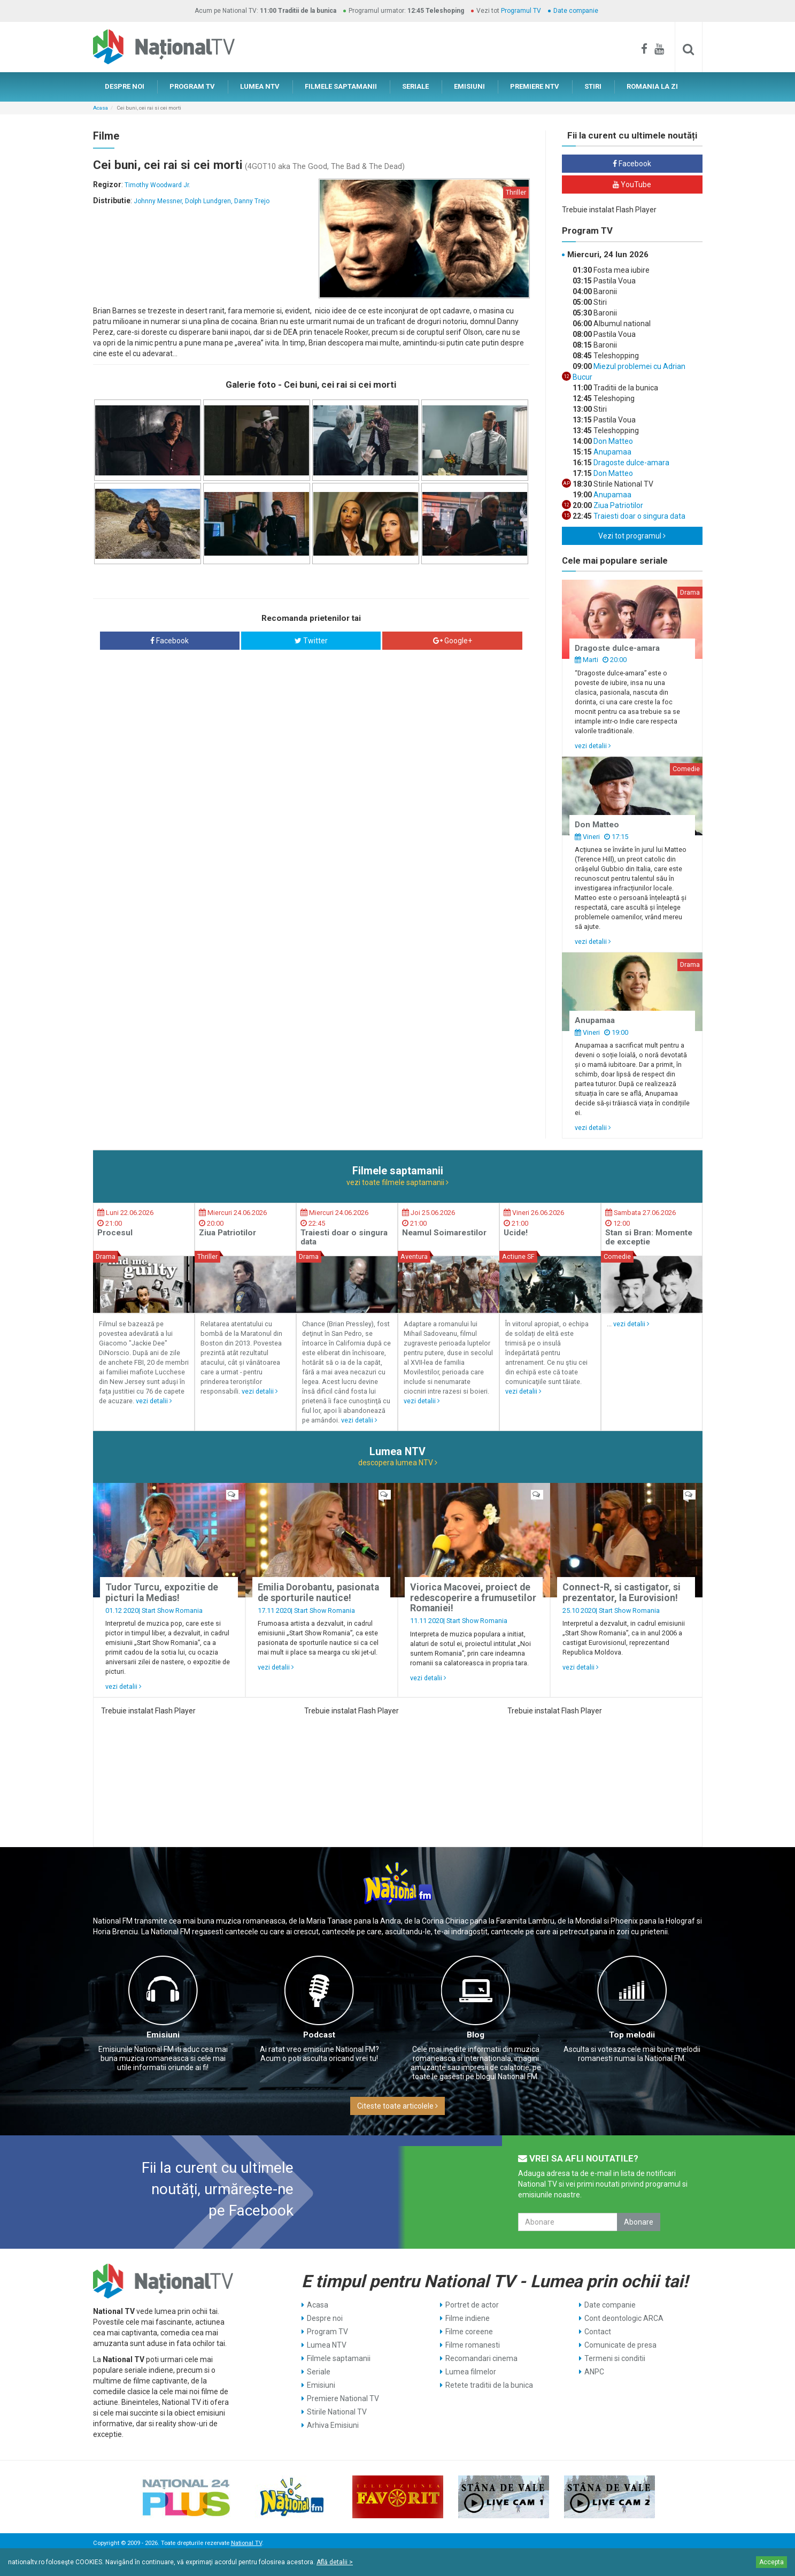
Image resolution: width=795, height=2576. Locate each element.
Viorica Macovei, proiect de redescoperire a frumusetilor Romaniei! (473, 1597)
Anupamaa (611, 452)
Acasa (100, 108)
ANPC (594, 2371)
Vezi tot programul (632, 536)
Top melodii (632, 2035)
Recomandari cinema (481, 2358)
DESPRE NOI (124, 86)
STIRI (592, 86)
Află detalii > (335, 2562)
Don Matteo (612, 441)
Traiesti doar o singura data (638, 516)
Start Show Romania (172, 1610)
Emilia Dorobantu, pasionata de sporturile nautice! (318, 1592)
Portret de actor (472, 2305)
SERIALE (415, 86)
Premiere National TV (343, 2398)
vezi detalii (593, 746)
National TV (246, 2543)
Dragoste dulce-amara (630, 462)
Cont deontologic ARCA (623, 2318)
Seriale (318, 2371)
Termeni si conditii (614, 2358)
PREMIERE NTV (534, 86)
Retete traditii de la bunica (489, 2385)
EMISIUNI (469, 86)
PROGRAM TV (192, 86)
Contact (597, 2331)
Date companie (575, 10)
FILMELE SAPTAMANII (341, 86)
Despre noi (325, 2318)
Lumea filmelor (470, 2371)
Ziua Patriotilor (617, 505)
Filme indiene (467, 2318)
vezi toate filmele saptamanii (397, 1182)
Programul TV (521, 10)
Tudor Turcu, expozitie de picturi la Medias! (161, 1592)
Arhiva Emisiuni (333, 2425)
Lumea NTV (326, 2345)
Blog (475, 2035)
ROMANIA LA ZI (652, 86)
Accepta (771, 2562)
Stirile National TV (337, 2412)
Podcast (319, 2035)
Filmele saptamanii (339, 2358)
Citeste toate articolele (397, 2106)
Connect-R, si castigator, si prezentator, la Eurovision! (621, 1592)
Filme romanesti (472, 2345)
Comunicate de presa (620, 2345)
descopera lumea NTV (397, 1462)
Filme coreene (469, 2331)
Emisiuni (163, 2035)
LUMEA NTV (260, 86)
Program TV (327, 2331)
